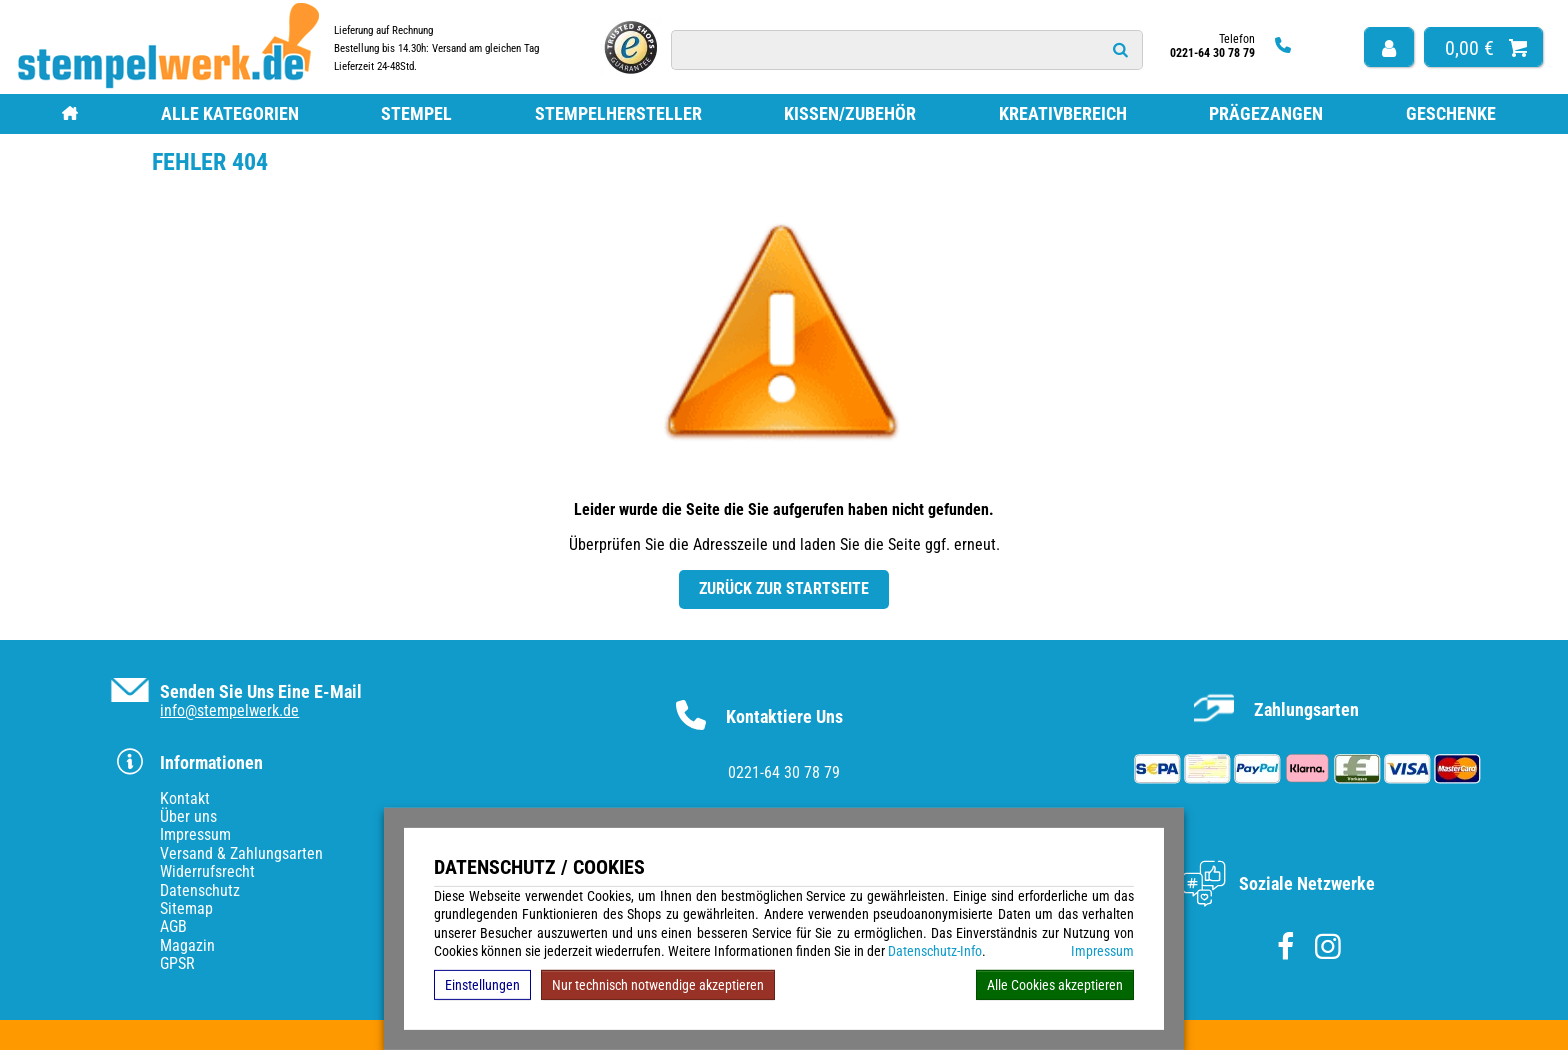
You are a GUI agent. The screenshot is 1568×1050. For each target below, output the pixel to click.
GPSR (177, 963)
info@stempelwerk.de (229, 710)
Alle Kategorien (230, 113)
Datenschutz (200, 890)
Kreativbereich (1063, 113)
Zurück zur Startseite (784, 588)
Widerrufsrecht (207, 871)
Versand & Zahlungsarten (241, 853)
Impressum (1102, 951)
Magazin (187, 945)
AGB (173, 926)
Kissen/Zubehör (850, 113)
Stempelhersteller (618, 113)
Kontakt (185, 798)
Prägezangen (1266, 113)
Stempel (416, 113)
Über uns (188, 816)
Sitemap (186, 908)
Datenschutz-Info (935, 951)
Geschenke (1451, 113)
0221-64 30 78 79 (784, 772)
